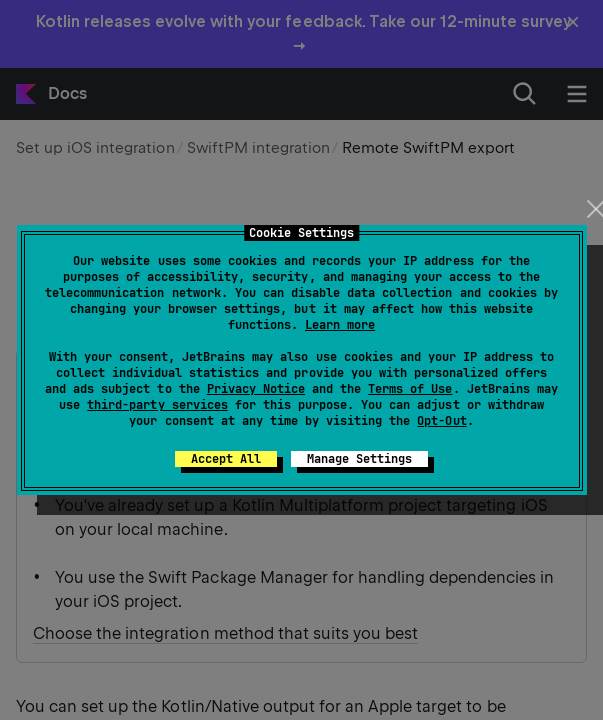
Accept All (226, 459)
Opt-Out (441, 421)
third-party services (157, 405)
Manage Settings (359, 459)
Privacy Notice (256, 389)
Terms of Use (410, 389)
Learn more (340, 325)
